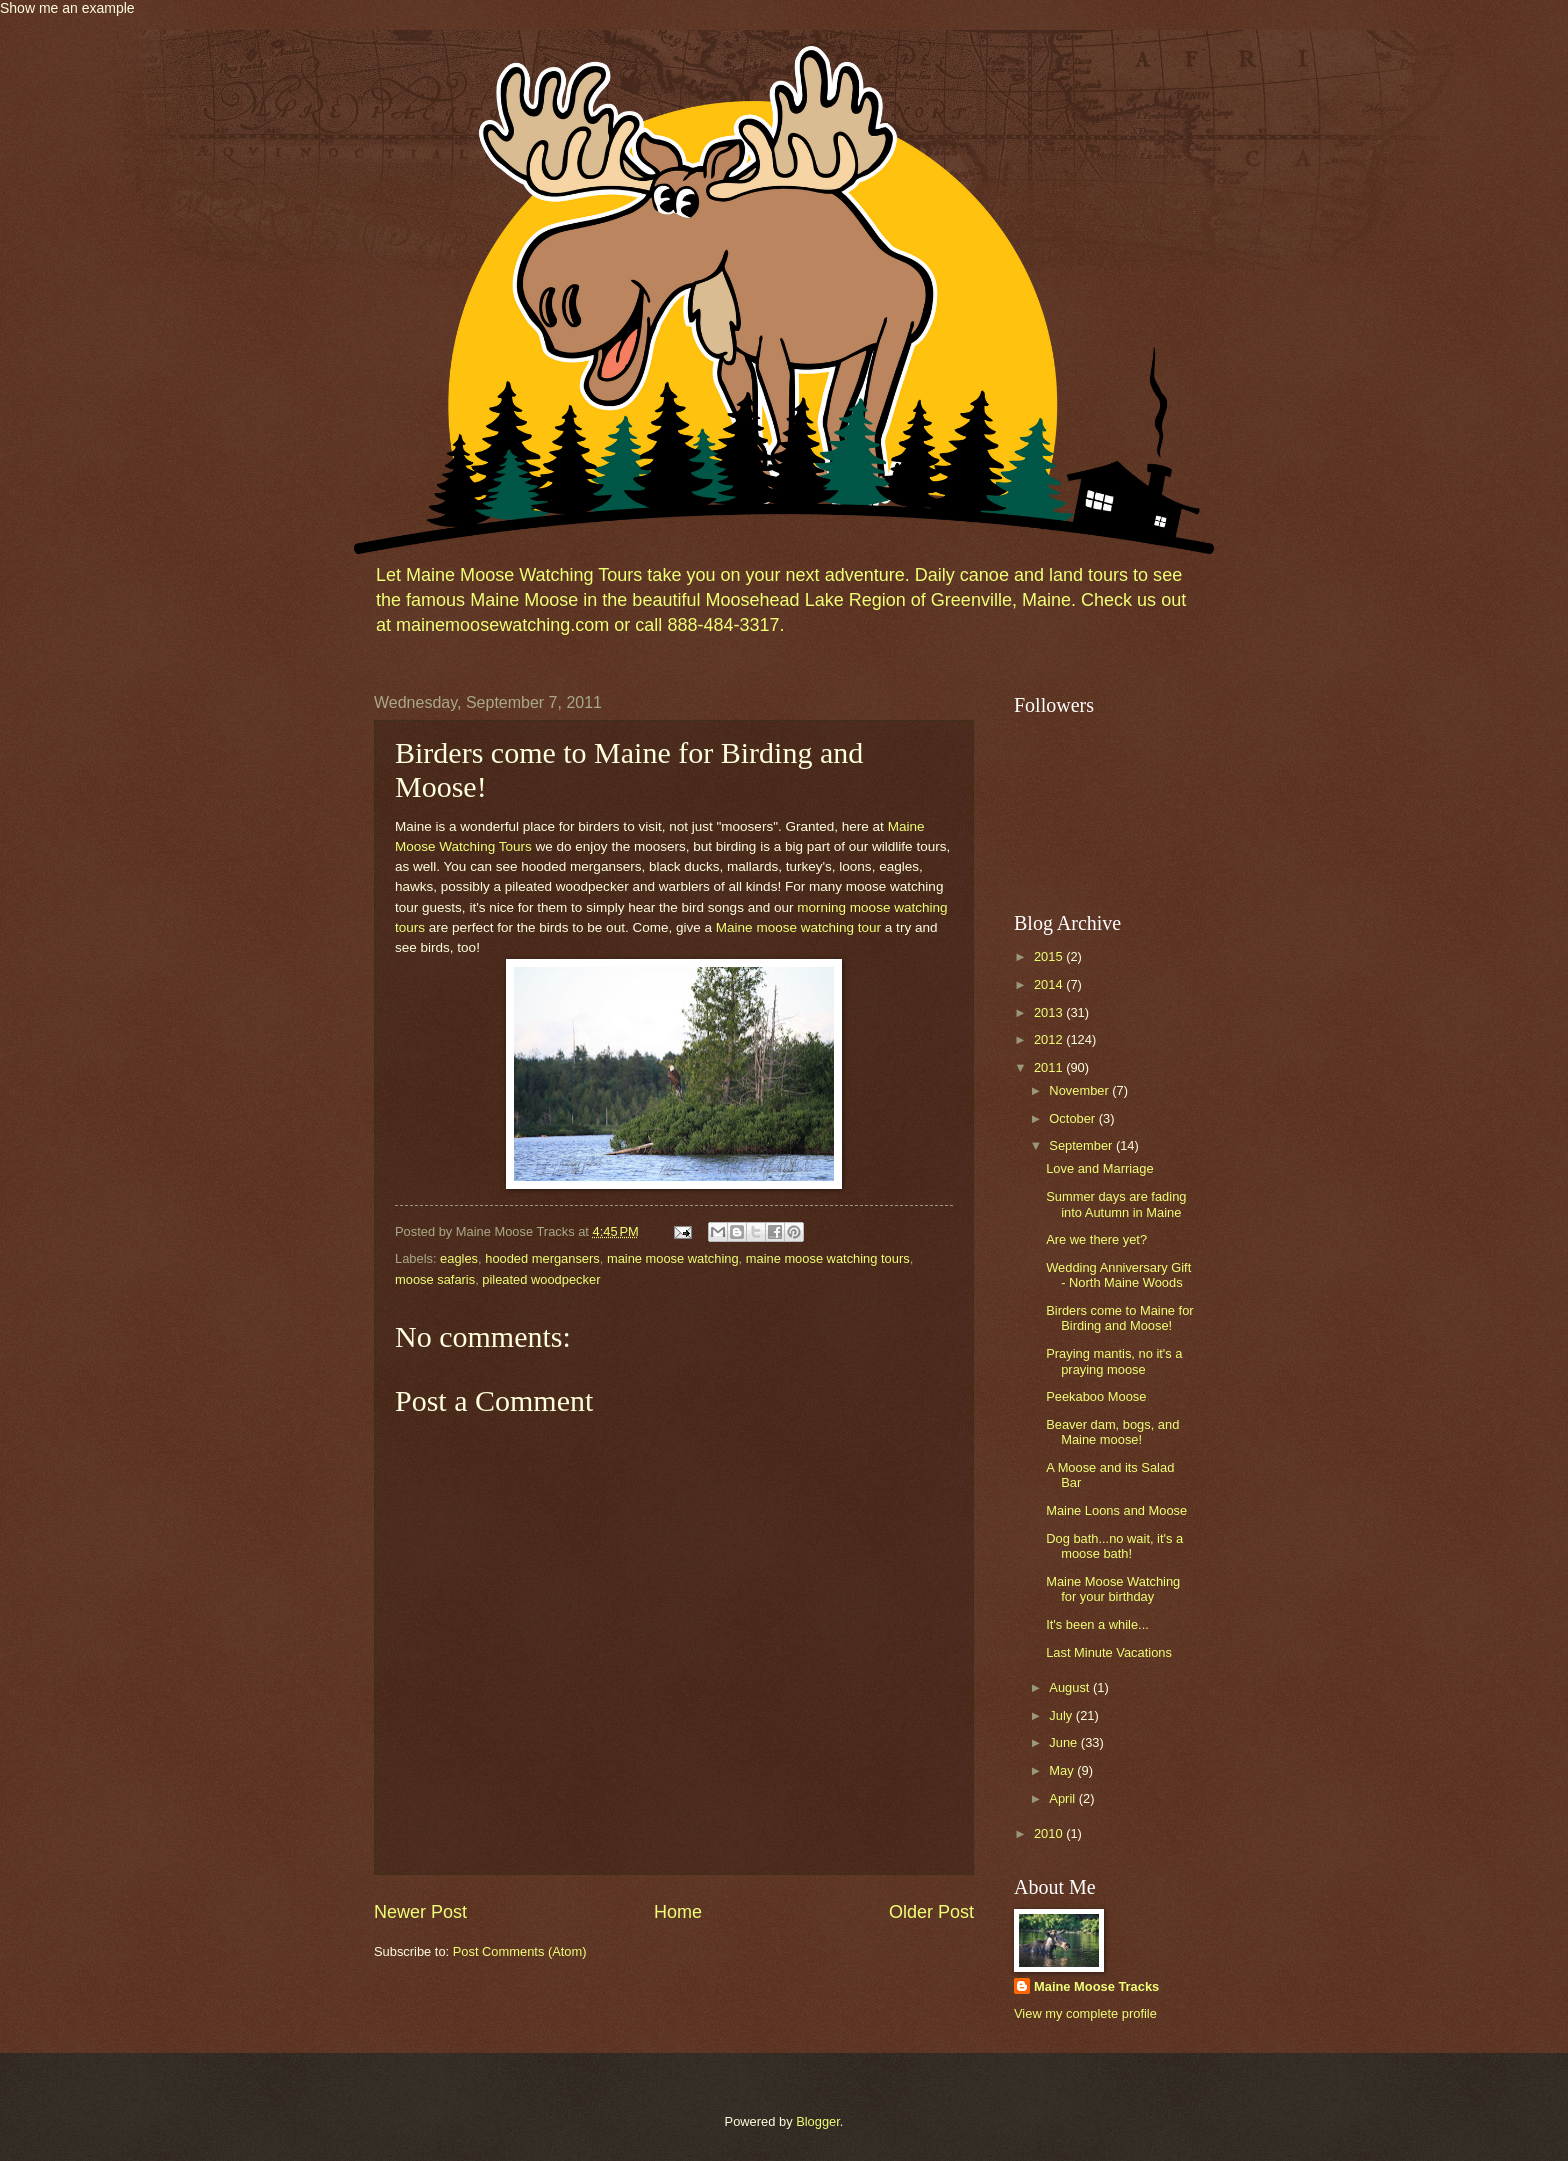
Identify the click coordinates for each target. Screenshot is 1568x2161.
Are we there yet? (1096, 1239)
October (1073, 1118)
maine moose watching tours (828, 1258)
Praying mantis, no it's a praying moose (1114, 1361)
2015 (1050, 956)
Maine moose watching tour (798, 927)
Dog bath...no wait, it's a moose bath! (1114, 1546)
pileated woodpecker (541, 1279)
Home (678, 1912)
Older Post (931, 1912)
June (1065, 1742)
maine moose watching (673, 1258)
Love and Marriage (1099, 1168)
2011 (1050, 1067)
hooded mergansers (542, 1258)
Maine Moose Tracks (1096, 1986)
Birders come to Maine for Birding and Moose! (1119, 1318)
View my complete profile (1085, 2013)
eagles (459, 1258)
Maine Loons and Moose (1116, 1510)
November (1080, 1090)
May (1063, 1770)
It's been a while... (1097, 1624)
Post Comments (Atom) (520, 1951)
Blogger (818, 2121)
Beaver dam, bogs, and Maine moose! (1112, 1432)
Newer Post (420, 1912)
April (1063, 1798)
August (1071, 1687)
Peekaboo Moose (1096, 1396)
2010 (1050, 1833)
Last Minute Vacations (1109, 1652)
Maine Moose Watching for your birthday (1113, 1589)
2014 (1050, 984)
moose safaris (435, 1279)
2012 (1050, 1039)
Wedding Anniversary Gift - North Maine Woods (1118, 1275)
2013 (1050, 1012)
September (1082, 1145)
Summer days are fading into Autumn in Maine (1116, 1204)
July (1062, 1715)
